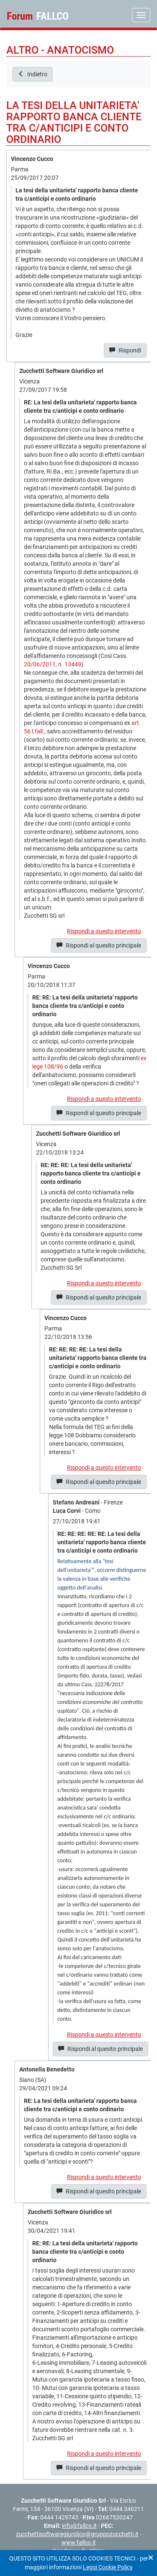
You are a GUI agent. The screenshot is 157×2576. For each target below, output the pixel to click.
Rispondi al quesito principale (99, 945)
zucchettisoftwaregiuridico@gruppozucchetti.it (77, 2534)
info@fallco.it (79, 2525)
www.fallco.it (79, 2542)
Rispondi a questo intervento (104, 931)
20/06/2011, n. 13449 (52, 664)
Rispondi (125, 350)
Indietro (32, 74)
